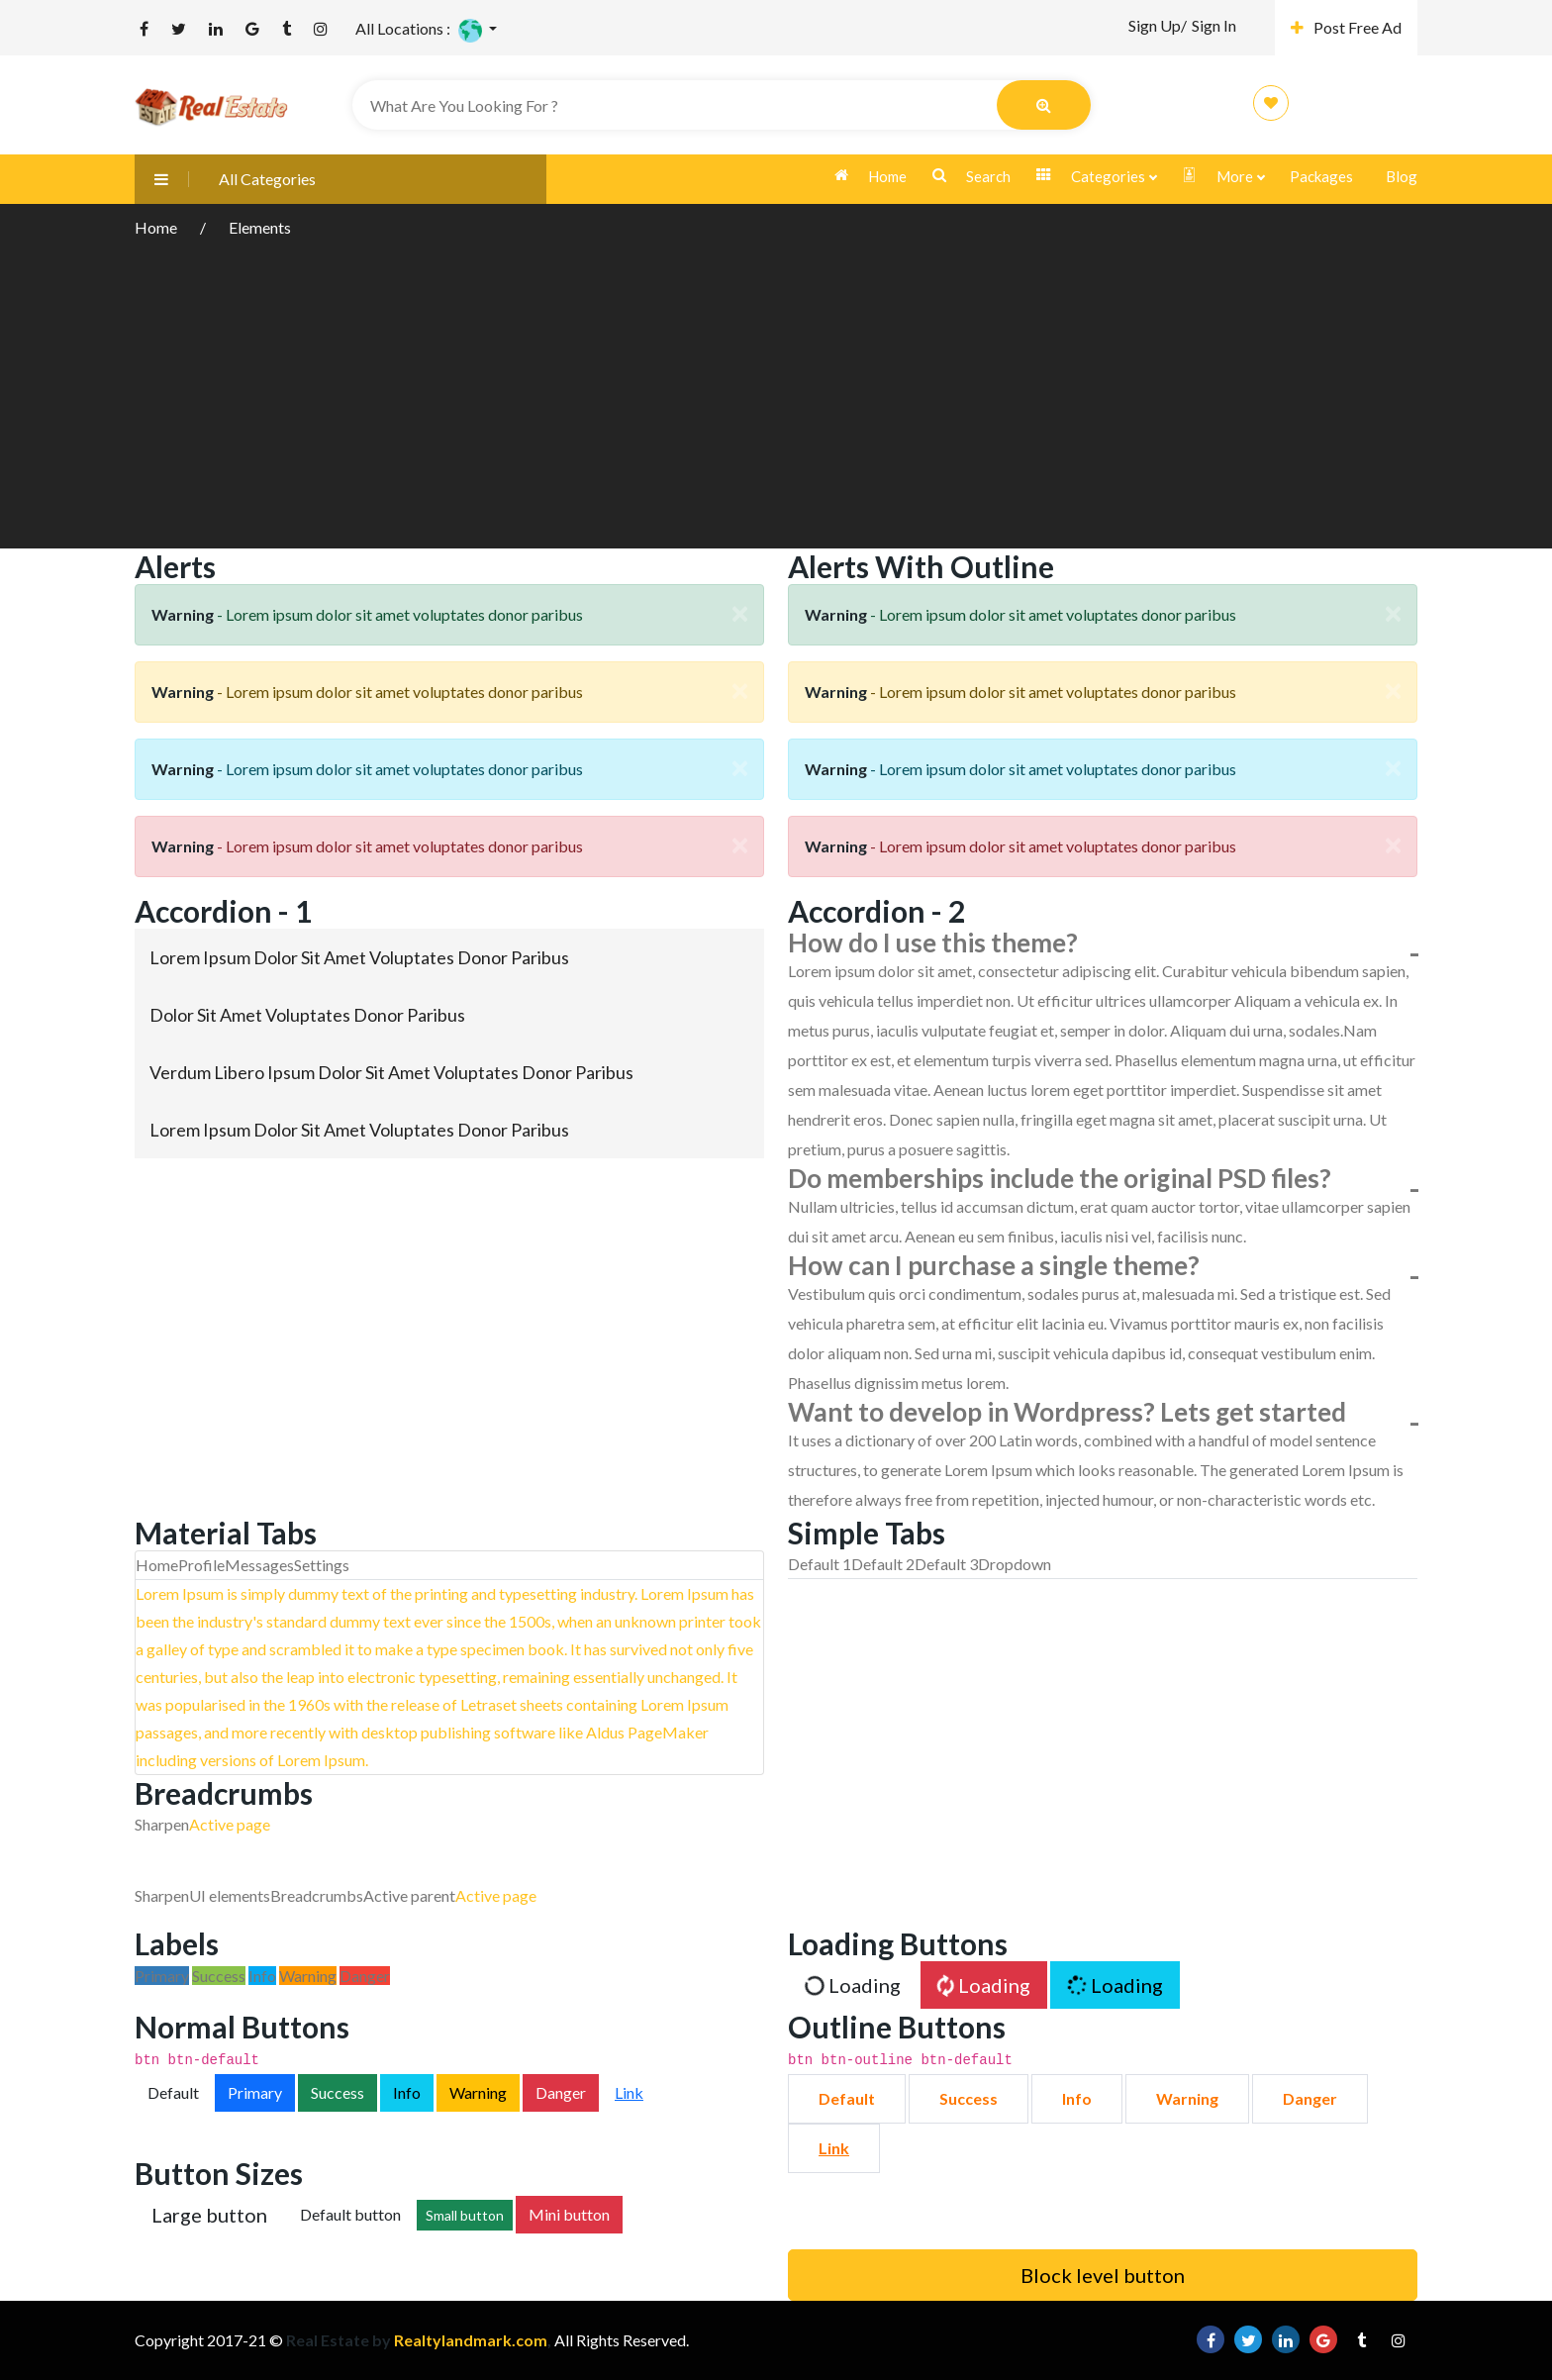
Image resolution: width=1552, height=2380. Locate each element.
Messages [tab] (259, 1564)
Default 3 (946, 1563)
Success (337, 2092)
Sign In (1214, 25)
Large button (209, 2215)
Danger (560, 2092)
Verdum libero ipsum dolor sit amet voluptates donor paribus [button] (391, 1072)
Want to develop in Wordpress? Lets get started (1067, 1412)
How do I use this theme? (933, 942)
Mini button (569, 2214)
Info (407, 2092)
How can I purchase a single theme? (994, 1265)
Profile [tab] (201, 1564)
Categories (1096, 176)
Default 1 (819, 1563)
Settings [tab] (321, 1564)
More (1223, 176)
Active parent (409, 1895)
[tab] (449, 957)
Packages (1321, 176)
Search (971, 176)
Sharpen (162, 1824)
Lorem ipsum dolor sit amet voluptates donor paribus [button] (359, 957)
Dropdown (1014, 1563)
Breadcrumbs (316, 1895)
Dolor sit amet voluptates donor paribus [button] (307, 1015)
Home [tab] (157, 1564)
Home (870, 176)
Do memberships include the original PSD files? (1059, 1178)
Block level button (1102, 2275)
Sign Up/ (1157, 25)
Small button (465, 2215)
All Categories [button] (225, 178)
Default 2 (883, 1563)
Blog (1401, 176)
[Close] (739, 613)
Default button (350, 2214)
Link (629, 2092)
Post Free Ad (1346, 27)
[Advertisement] (776, 390)
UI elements (229, 1895)
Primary (255, 2092)
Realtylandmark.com (469, 2339)
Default (173, 2092)
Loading (852, 1985)
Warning (478, 2092)
